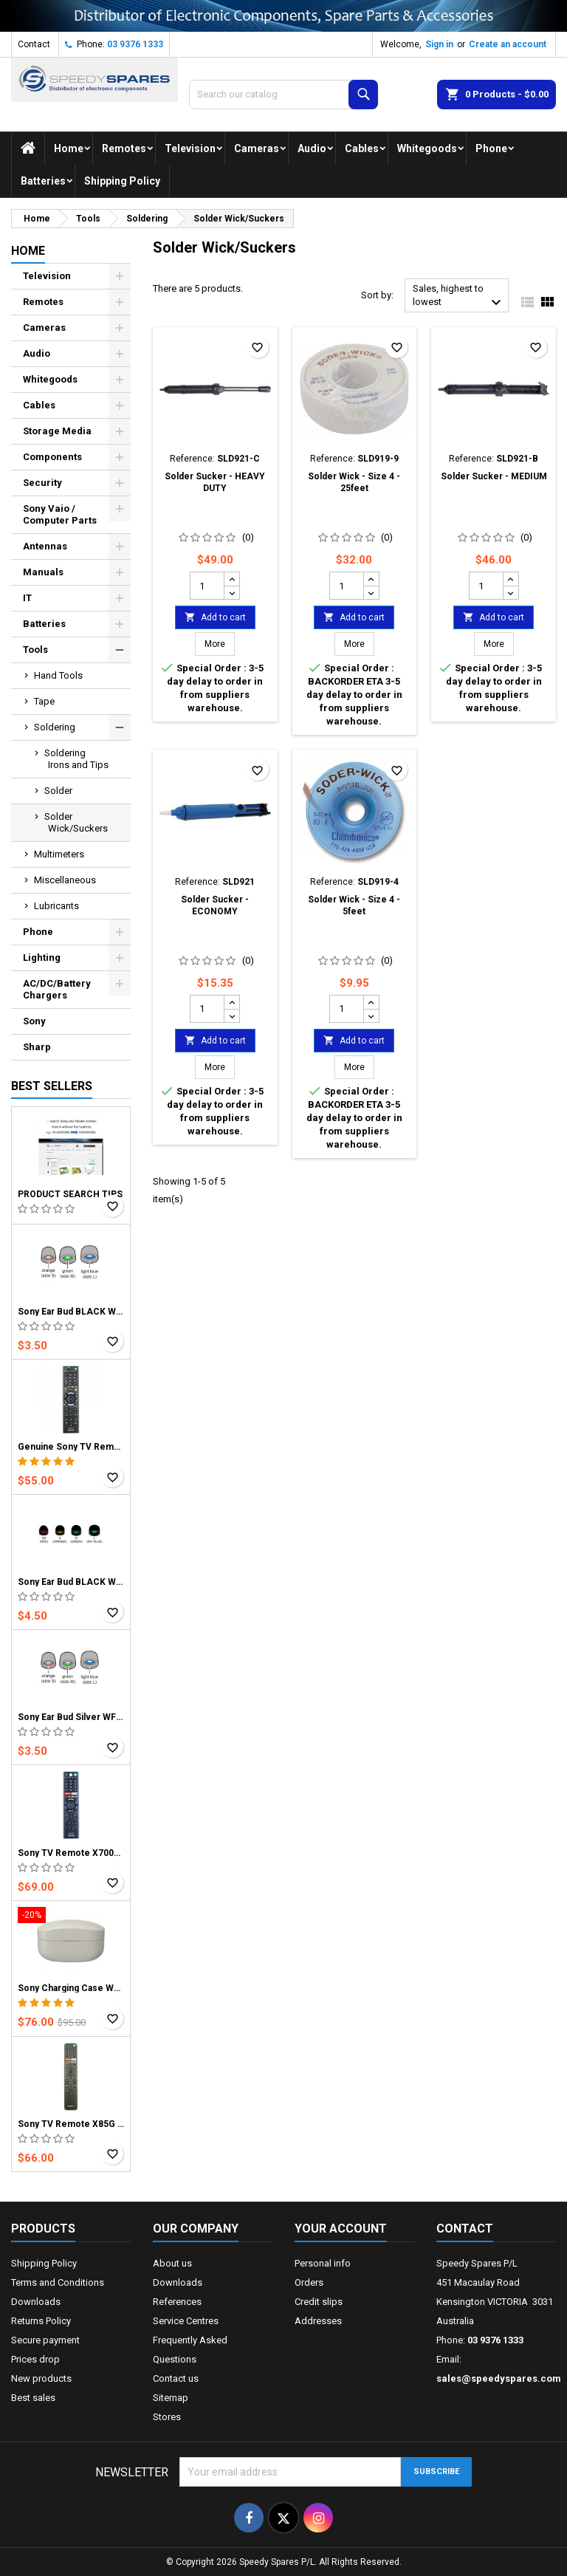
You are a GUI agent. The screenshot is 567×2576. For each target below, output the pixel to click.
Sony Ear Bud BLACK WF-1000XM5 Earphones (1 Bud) (71, 1582)
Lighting (42, 957)
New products (41, 2378)
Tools (35, 649)
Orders (309, 2282)
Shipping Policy (122, 181)
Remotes (124, 148)
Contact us (176, 2378)
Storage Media (57, 430)
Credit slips (319, 2301)
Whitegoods (427, 148)
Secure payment (45, 2340)
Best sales (33, 2397)
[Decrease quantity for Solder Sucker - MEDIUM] (510, 592)
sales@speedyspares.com (498, 2378)
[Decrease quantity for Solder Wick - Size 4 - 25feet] (371, 592)
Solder (58, 790)
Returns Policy (41, 2320)
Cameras (256, 148)
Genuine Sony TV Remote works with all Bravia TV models (71, 1446)
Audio (312, 148)
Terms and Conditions (57, 2282)
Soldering (54, 727)
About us (172, 2263)
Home (68, 148)
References (177, 2301)
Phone (491, 148)
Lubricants (56, 905)
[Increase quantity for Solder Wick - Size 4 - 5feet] (371, 1002)
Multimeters (59, 854)
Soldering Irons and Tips (76, 758)
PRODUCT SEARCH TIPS (70, 1194)
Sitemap (170, 2397)
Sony (34, 1021)
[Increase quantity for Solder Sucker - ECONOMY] (231, 1002)
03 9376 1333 (135, 44)
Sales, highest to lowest (459, 297)
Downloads (36, 2301)
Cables (362, 148)
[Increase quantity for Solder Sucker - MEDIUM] (510, 579)
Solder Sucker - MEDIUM (494, 476)
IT (27, 597)
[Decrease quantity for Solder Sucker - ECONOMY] (231, 1015)
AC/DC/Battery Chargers (57, 989)
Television (190, 148)
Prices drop (35, 2359)
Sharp (37, 1046)
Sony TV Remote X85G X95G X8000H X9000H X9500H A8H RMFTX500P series (71, 2124)
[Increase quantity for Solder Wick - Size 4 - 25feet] (371, 579)
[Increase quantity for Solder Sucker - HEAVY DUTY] (231, 579)
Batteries (43, 181)
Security (42, 482)
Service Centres (186, 2320)
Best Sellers (51, 1086)
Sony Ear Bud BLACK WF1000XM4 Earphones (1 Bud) (71, 1311)
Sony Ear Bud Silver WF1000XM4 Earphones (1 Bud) (71, 1717)
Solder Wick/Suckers (76, 822)
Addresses (318, 2320)
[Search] (283, 94)
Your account (341, 2229)
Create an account (507, 44)
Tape (44, 701)
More (220, 643)
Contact (34, 44)
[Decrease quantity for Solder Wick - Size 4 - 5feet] (371, 1015)
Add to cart (215, 617)
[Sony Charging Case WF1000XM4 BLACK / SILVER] (71, 1916)
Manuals (43, 572)
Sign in (439, 44)
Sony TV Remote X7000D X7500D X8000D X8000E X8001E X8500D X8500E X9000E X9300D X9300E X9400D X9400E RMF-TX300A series (71, 1853)
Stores (167, 2416)
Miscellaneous (65, 880)
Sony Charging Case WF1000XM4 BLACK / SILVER (71, 1988)
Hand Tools (58, 675)
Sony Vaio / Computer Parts (60, 514)
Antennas (45, 546)
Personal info (323, 2263)
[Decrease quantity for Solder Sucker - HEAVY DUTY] (231, 592)
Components (52, 456)
